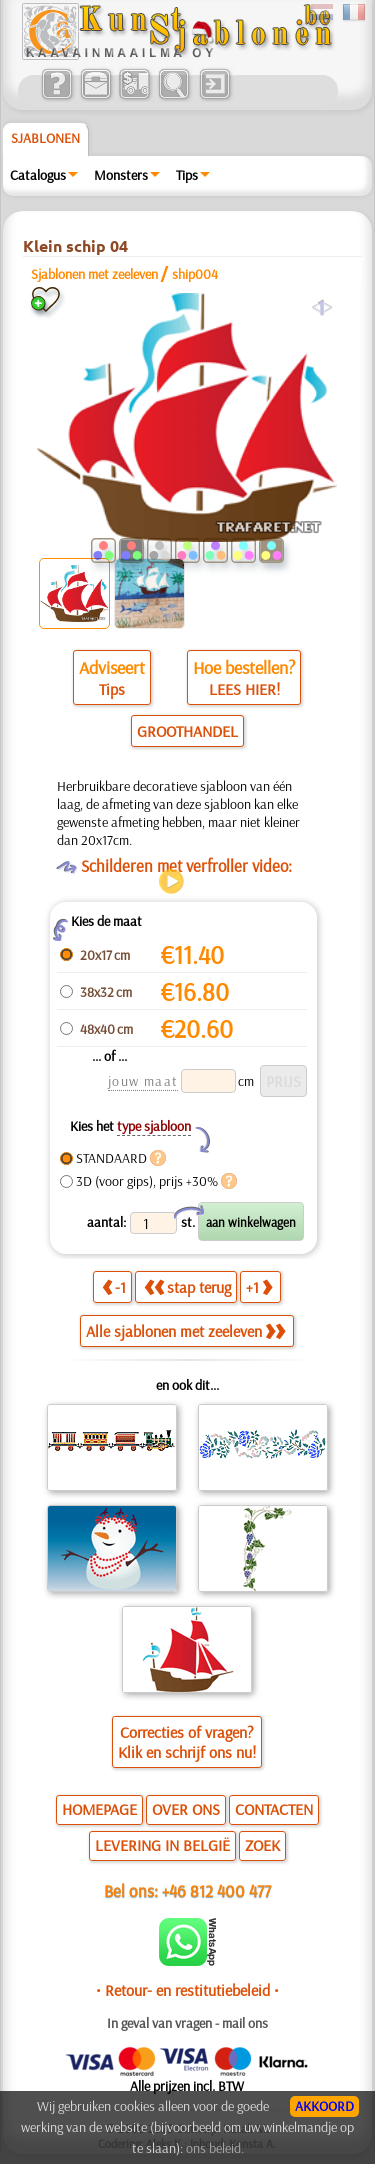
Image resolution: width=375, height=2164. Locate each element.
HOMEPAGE (99, 1809)
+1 (259, 1287)
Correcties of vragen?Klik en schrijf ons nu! (187, 1742)
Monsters (121, 175)
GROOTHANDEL (187, 731)
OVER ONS (186, 1809)
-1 (114, 1287)
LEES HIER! (244, 689)
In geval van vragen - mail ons (187, 2023)
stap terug (187, 1287)
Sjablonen (45, 138)
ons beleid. (215, 2148)
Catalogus (38, 175)
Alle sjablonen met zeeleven (185, 1331)
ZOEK (262, 1845)
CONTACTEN (274, 1809)
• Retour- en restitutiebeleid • (187, 1990)
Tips (187, 175)
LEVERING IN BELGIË (162, 1845)
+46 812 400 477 (216, 1890)
